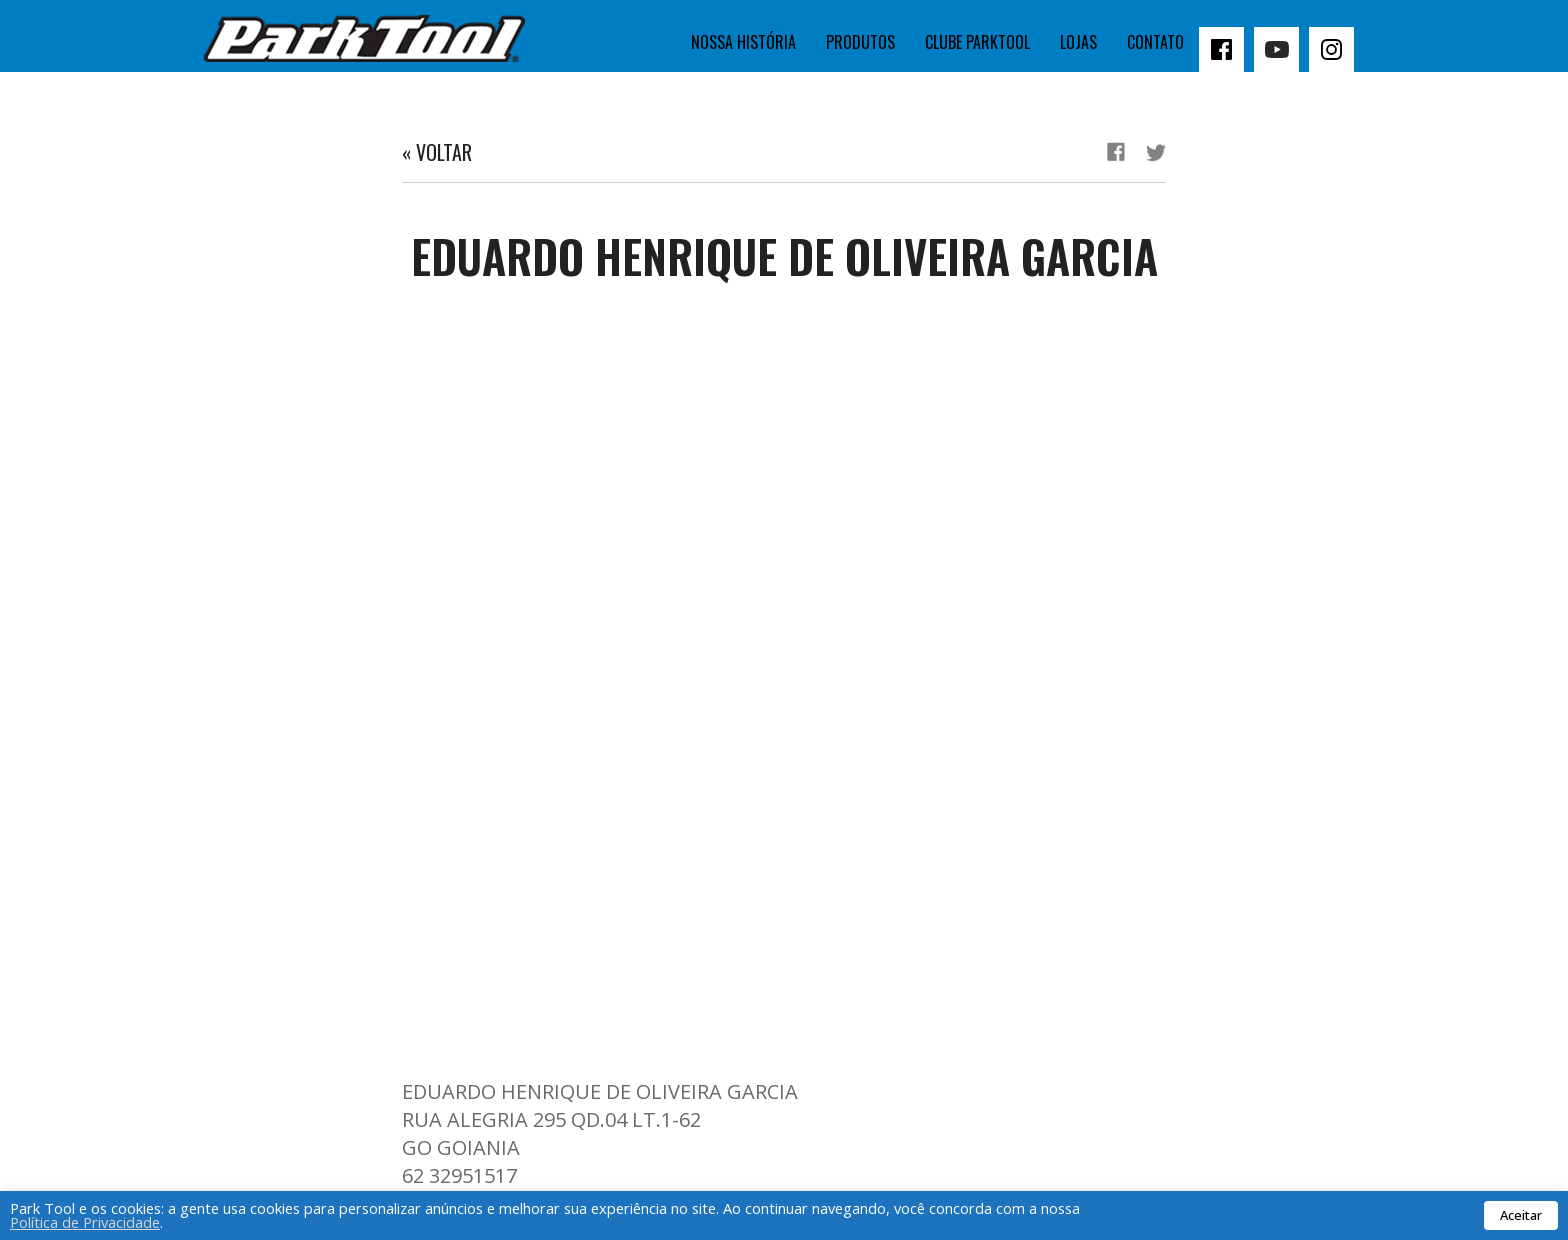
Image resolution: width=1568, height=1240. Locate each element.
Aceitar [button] (1521, 1215)
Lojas (1078, 42)
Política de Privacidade (85, 1222)
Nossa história (743, 42)
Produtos (860, 42)
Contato (1155, 42)
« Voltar (437, 152)
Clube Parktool (977, 42)
